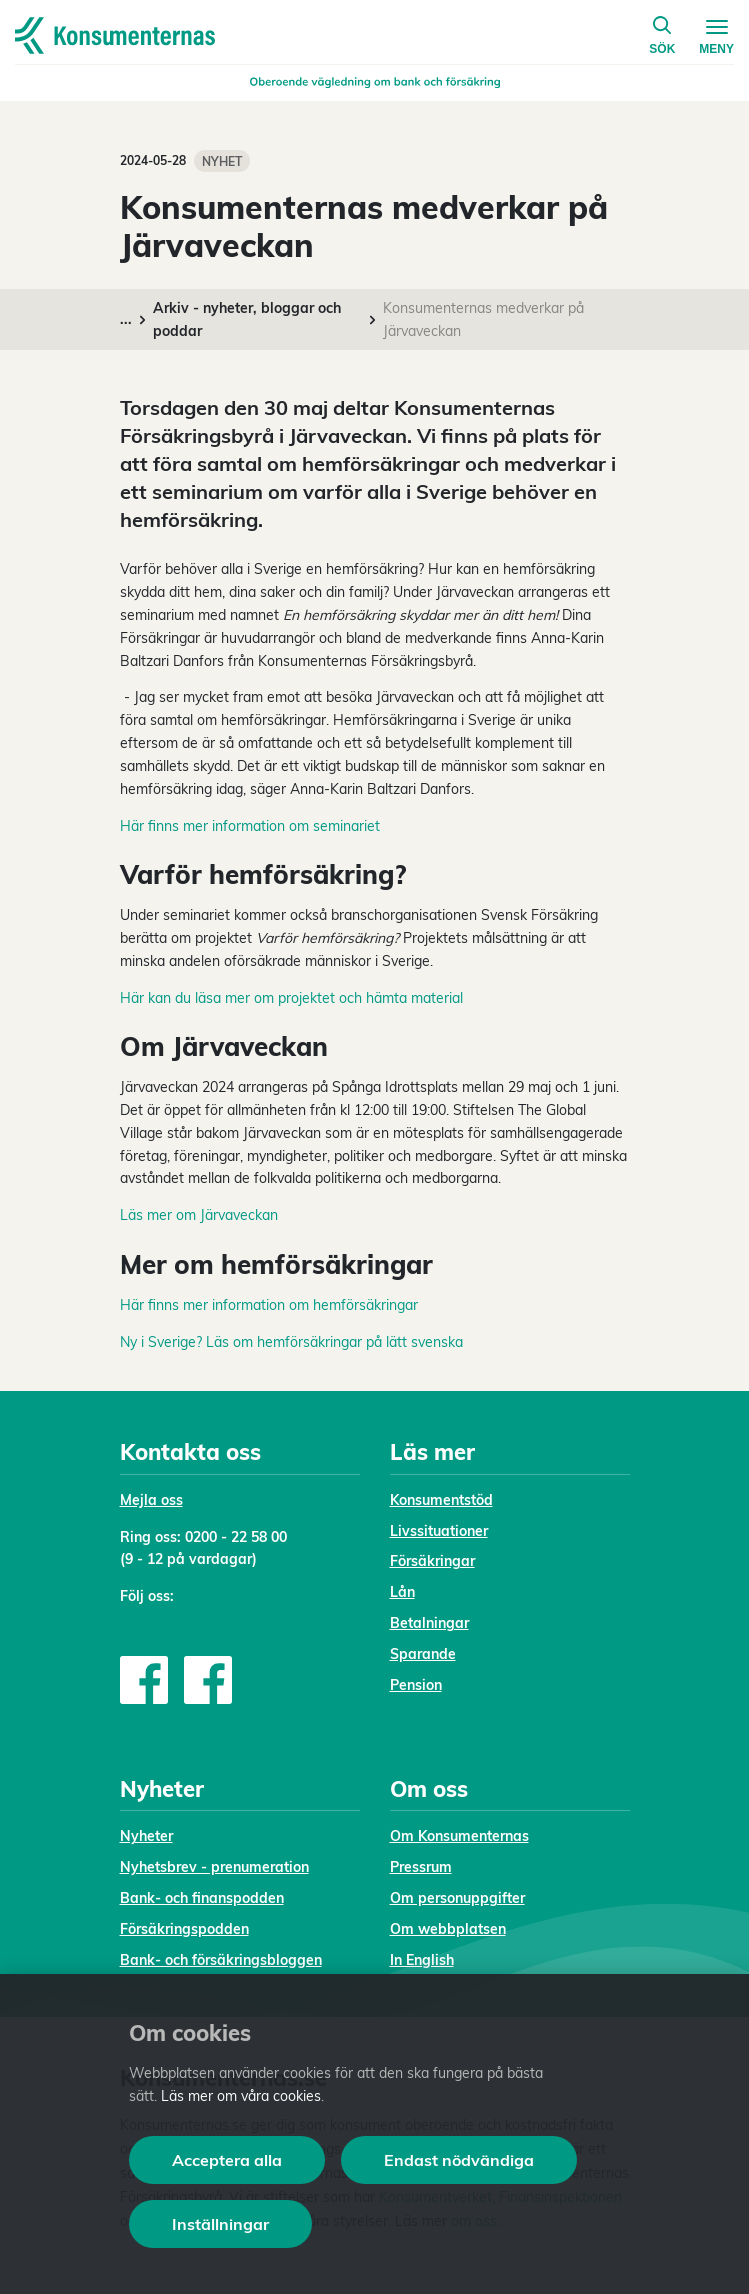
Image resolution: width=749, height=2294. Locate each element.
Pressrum (421, 1867)
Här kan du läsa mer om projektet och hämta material (291, 998)
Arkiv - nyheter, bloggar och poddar (247, 319)
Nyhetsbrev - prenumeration (214, 1867)
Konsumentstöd (441, 1500)
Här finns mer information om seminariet (250, 826)
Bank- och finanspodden (202, 1898)
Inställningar (220, 2224)
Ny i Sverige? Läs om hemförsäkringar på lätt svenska (291, 1342)
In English (422, 1960)
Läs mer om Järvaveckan (199, 1215)
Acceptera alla (227, 2160)
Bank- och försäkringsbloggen (221, 1960)
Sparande (423, 1654)
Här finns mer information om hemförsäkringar (269, 1305)
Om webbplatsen (448, 1929)
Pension (416, 1685)
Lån (402, 1592)
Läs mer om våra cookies (241, 2096)
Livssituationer (439, 1531)
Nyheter (146, 1836)
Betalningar (429, 1623)
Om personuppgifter (457, 1898)
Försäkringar (432, 1561)
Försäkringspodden (184, 1929)
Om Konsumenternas (459, 1836)
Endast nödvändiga (459, 2160)
